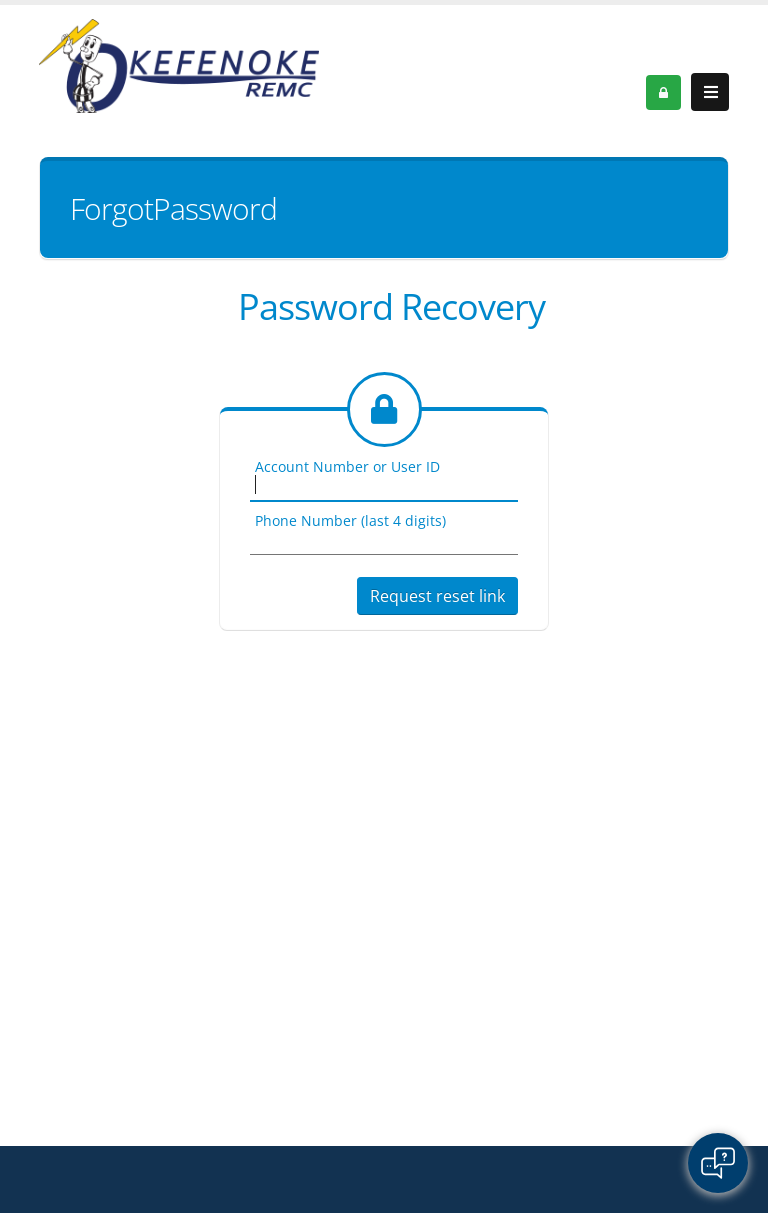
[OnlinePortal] (179, 64)
